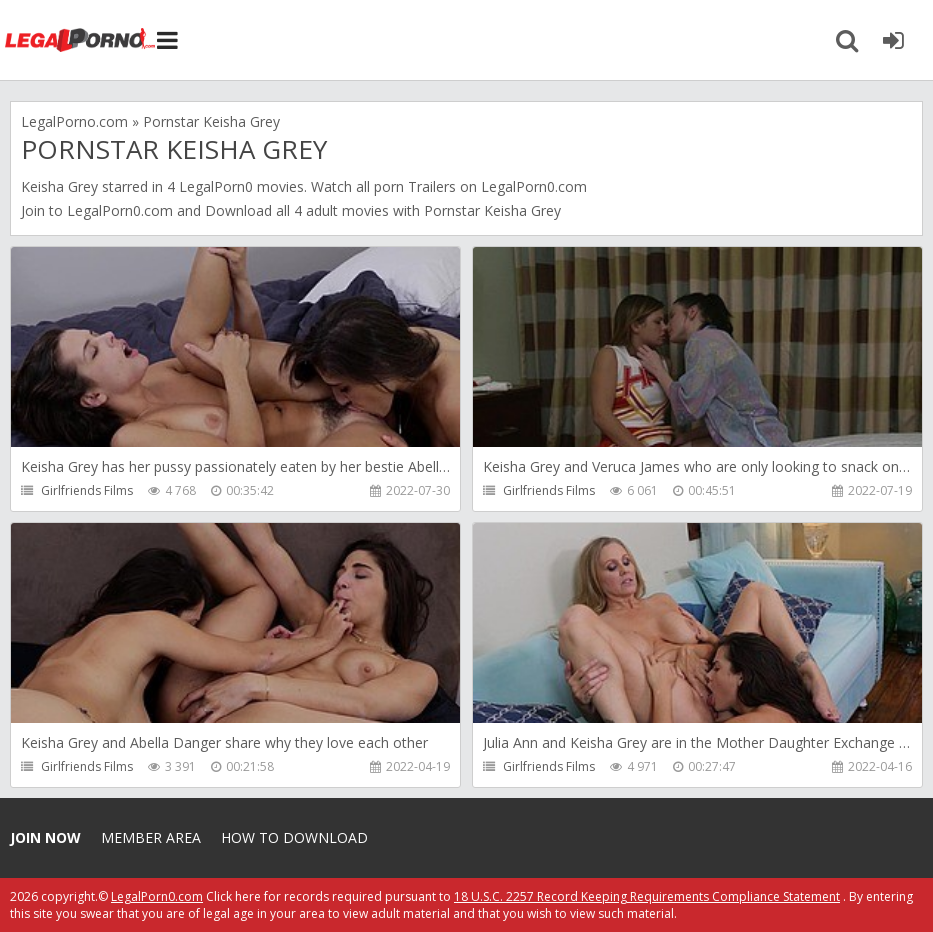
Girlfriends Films (87, 490)
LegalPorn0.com (120, 210)
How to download (294, 837)
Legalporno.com (80, 40)
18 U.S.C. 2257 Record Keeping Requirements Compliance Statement (647, 896)
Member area (151, 837)
